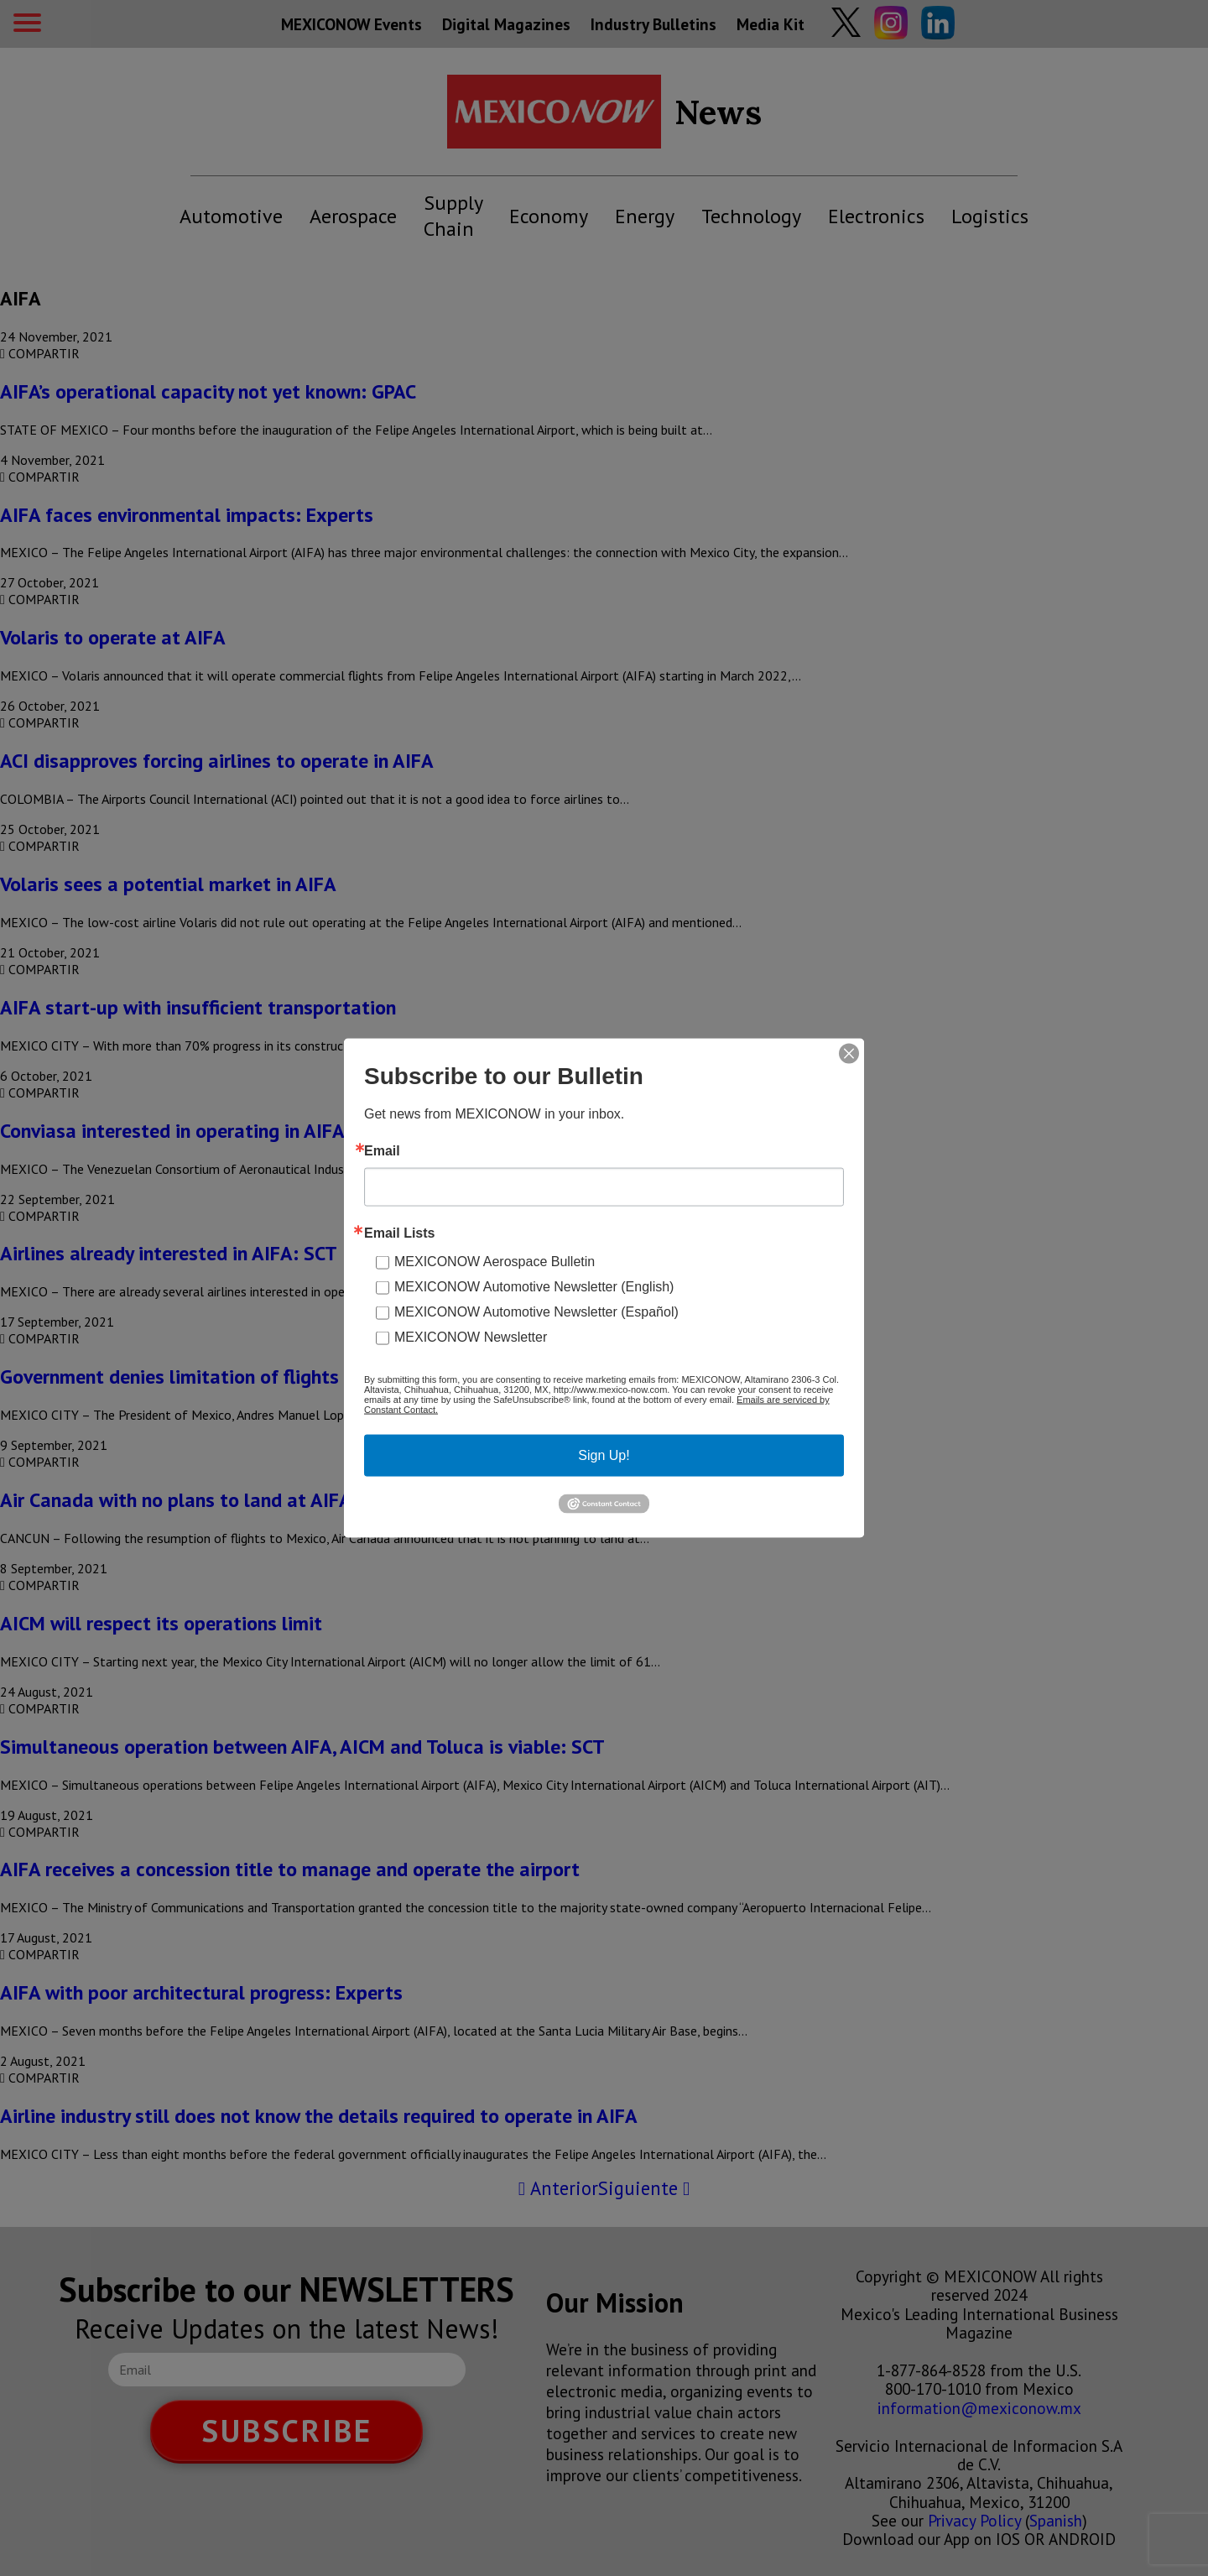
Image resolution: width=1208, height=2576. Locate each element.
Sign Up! (603, 1455)
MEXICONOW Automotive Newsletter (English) (534, 1287)
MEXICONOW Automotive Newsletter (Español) (536, 1312)
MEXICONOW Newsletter (470, 1337)
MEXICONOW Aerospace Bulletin (494, 1261)
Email (382, 1151)
